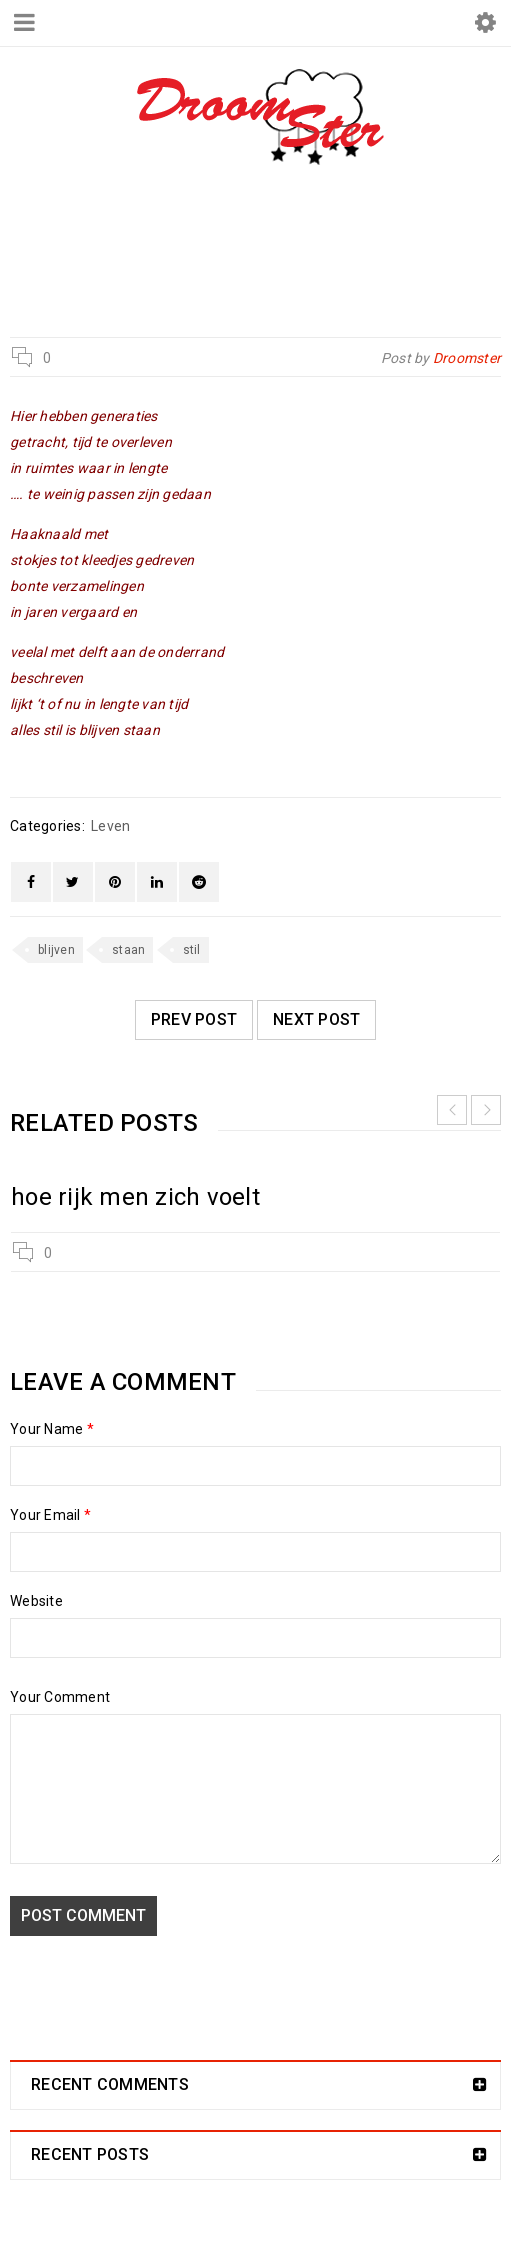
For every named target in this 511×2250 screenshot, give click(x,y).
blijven (56, 950)
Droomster (140, 252)
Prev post (194, 1019)
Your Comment (60, 1697)
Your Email (50, 1515)
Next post (316, 1019)
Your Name (52, 1429)
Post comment (83, 1915)
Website (36, 1601)
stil (192, 950)
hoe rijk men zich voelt (135, 1197)
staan (128, 950)
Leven (235, 252)
